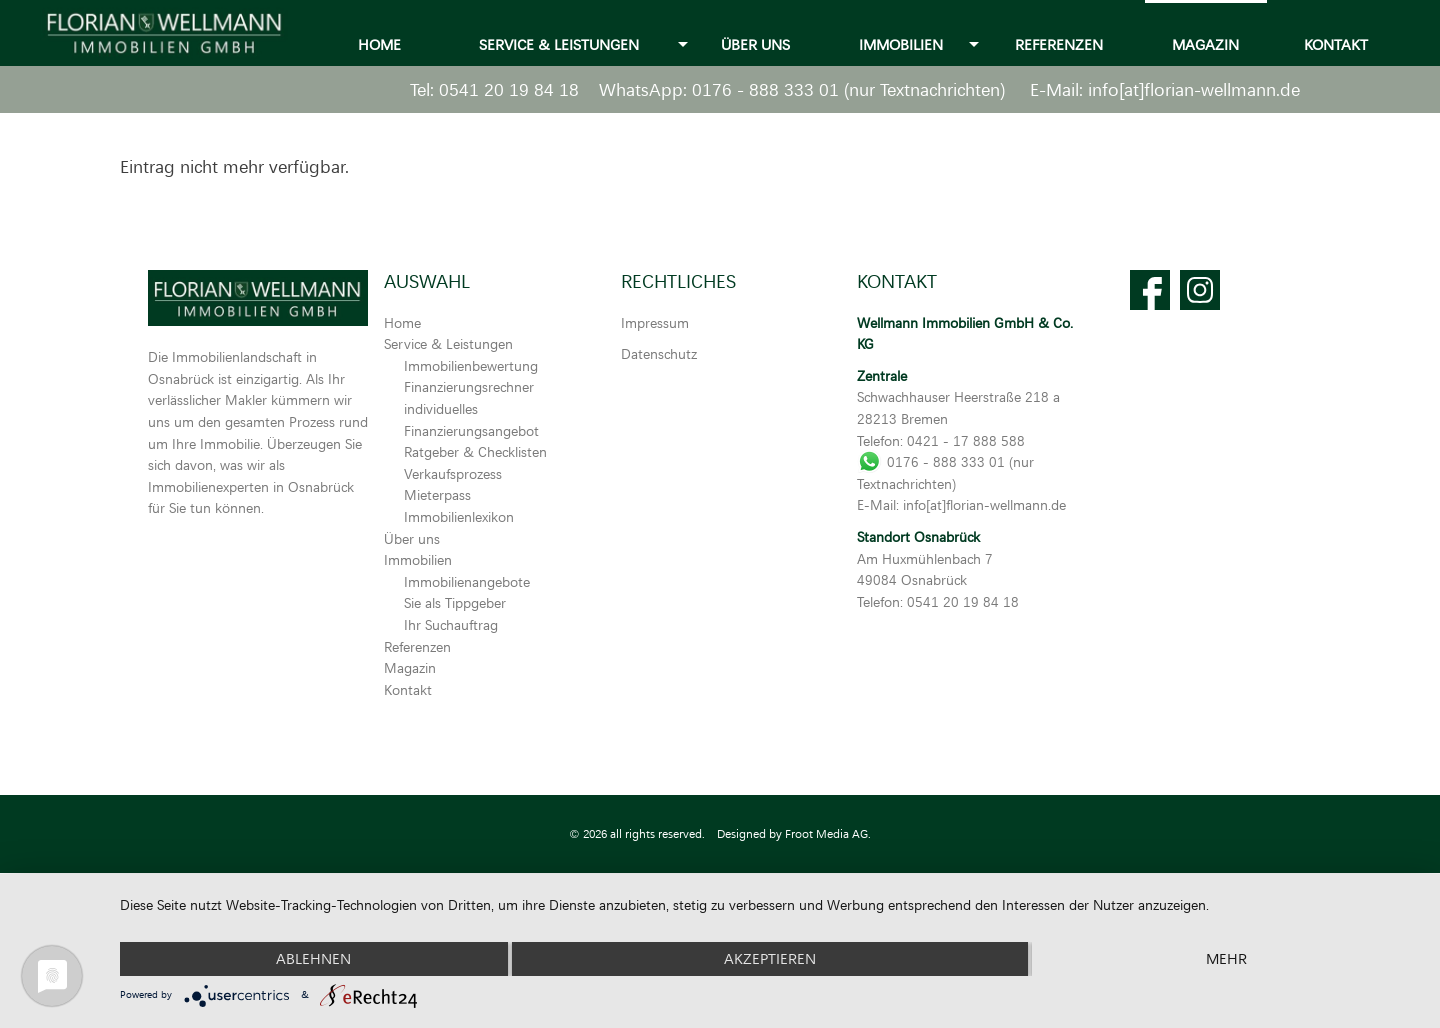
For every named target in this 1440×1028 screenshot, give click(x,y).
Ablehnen (313, 958)
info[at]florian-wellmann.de (1194, 89)
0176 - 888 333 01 (765, 89)
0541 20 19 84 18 (509, 89)
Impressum (655, 322)
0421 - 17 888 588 (966, 440)
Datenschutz (659, 353)
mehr (1226, 958)
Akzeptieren (770, 958)
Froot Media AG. (828, 833)
